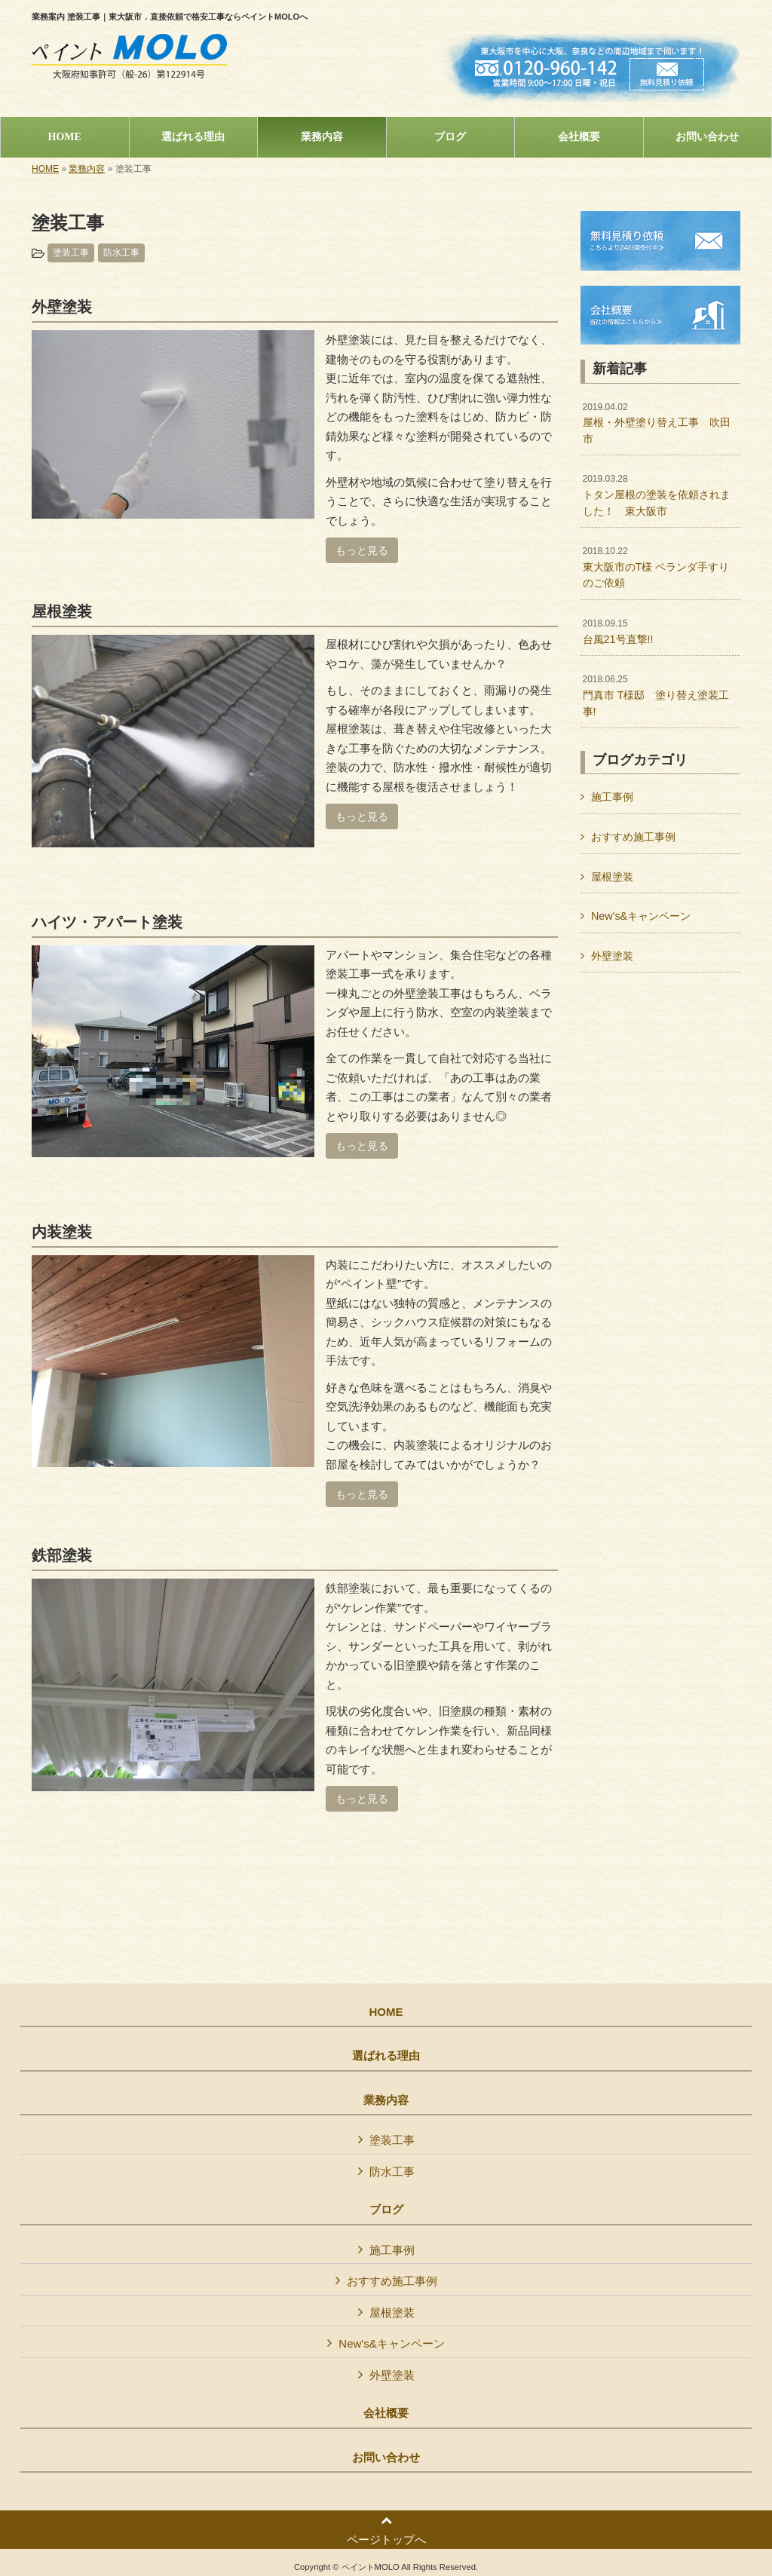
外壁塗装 (612, 956)
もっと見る (361, 550)
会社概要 (386, 2413)
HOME (45, 169)
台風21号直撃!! (618, 631)
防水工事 (121, 252)
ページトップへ (386, 2530)
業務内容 (87, 169)
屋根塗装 (612, 877)
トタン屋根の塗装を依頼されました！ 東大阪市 (657, 494)
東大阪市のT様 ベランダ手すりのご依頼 (656, 567)
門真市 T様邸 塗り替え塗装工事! (656, 695)
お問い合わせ (386, 2458)
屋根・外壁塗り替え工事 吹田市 (657, 423)
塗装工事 (71, 252)
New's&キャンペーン (641, 916)
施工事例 (612, 797)
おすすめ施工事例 (633, 837)
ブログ (386, 2210)
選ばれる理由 (386, 2056)
